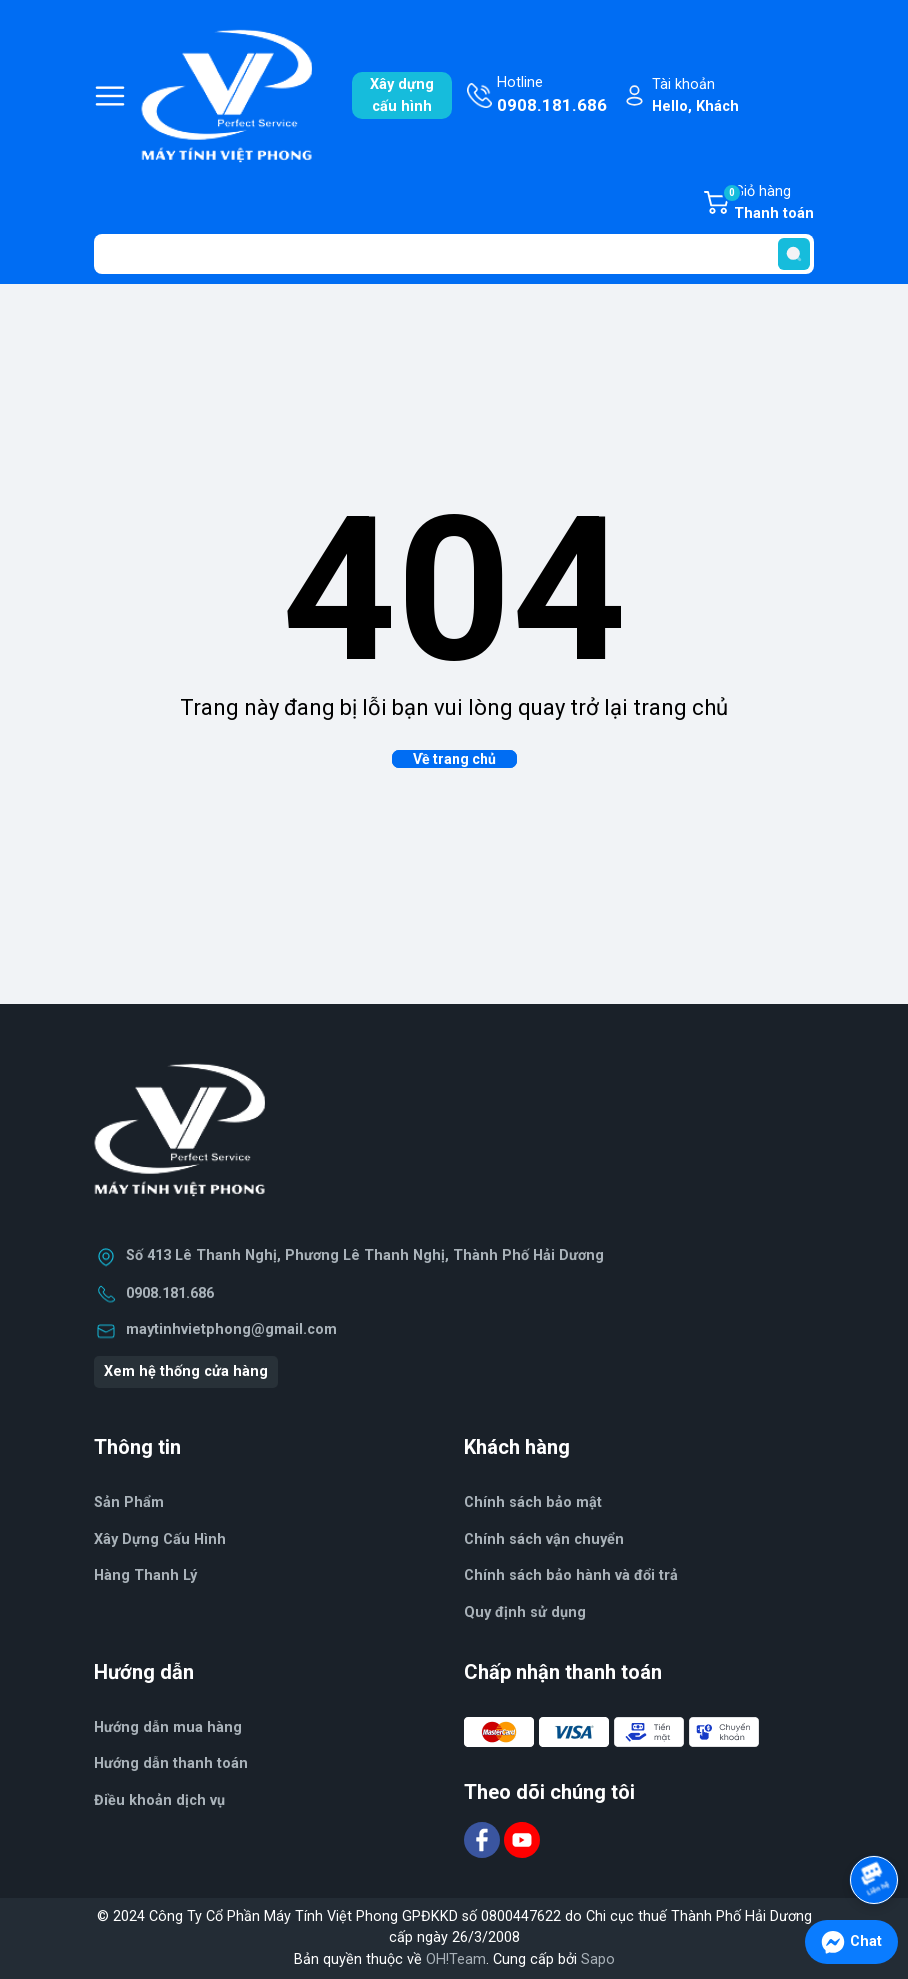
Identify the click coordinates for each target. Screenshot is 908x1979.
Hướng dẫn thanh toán (171, 1763)
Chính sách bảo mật (533, 1502)
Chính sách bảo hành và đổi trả (571, 1575)
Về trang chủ (454, 759)
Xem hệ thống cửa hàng (186, 1371)
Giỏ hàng (768, 204)
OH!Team (456, 1959)
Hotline (552, 96)
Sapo (598, 1959)
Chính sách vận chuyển (544, 1539)
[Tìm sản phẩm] (454, 254)
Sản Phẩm (129, 1502)
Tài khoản (695, 96)
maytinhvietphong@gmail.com (231, 1329)
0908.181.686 (170, 1293)
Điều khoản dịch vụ (159, 1800)
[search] (794, 254)
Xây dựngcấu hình (402, 95)
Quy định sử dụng (525, 1612)
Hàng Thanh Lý (145, 1575)
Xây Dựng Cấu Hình (160, 1539)
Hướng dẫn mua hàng (168, 1727)
